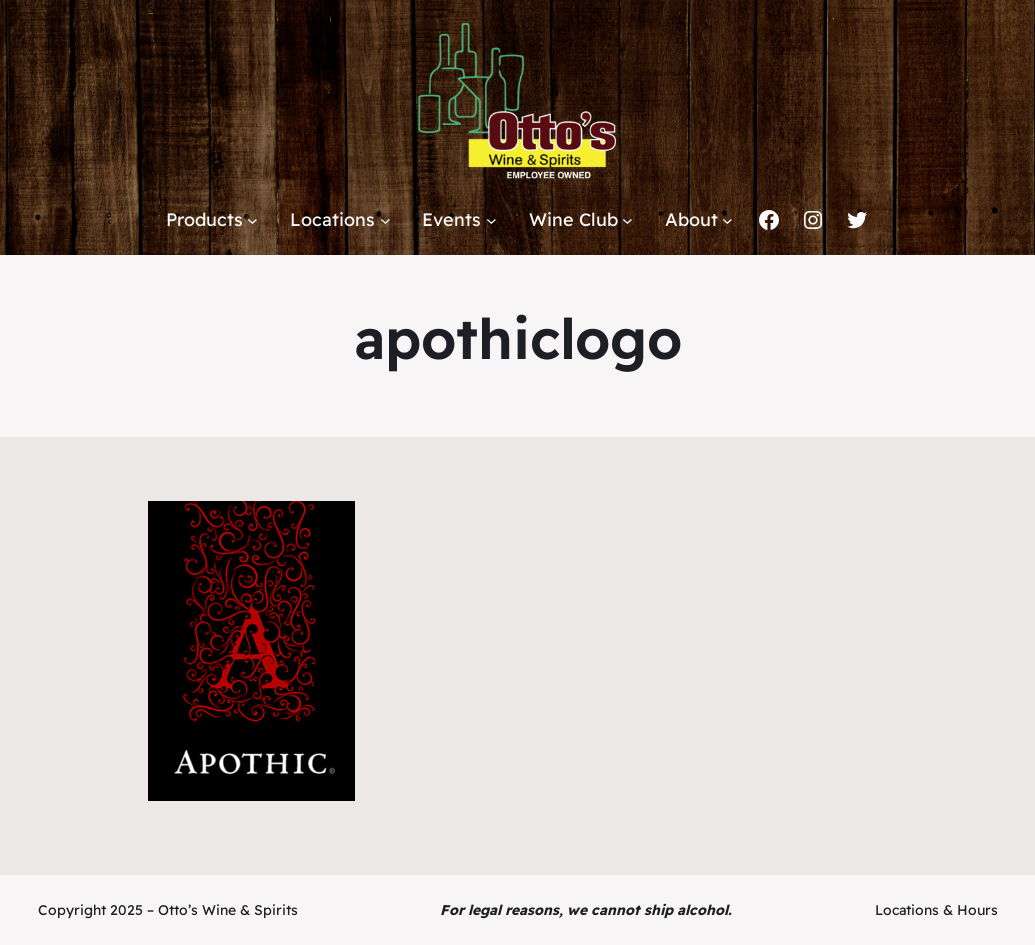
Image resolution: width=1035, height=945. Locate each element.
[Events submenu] (491, 220)
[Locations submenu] (385, 220)
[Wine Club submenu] (627, 220)
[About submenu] (727, 220)
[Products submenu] (252, 220)
